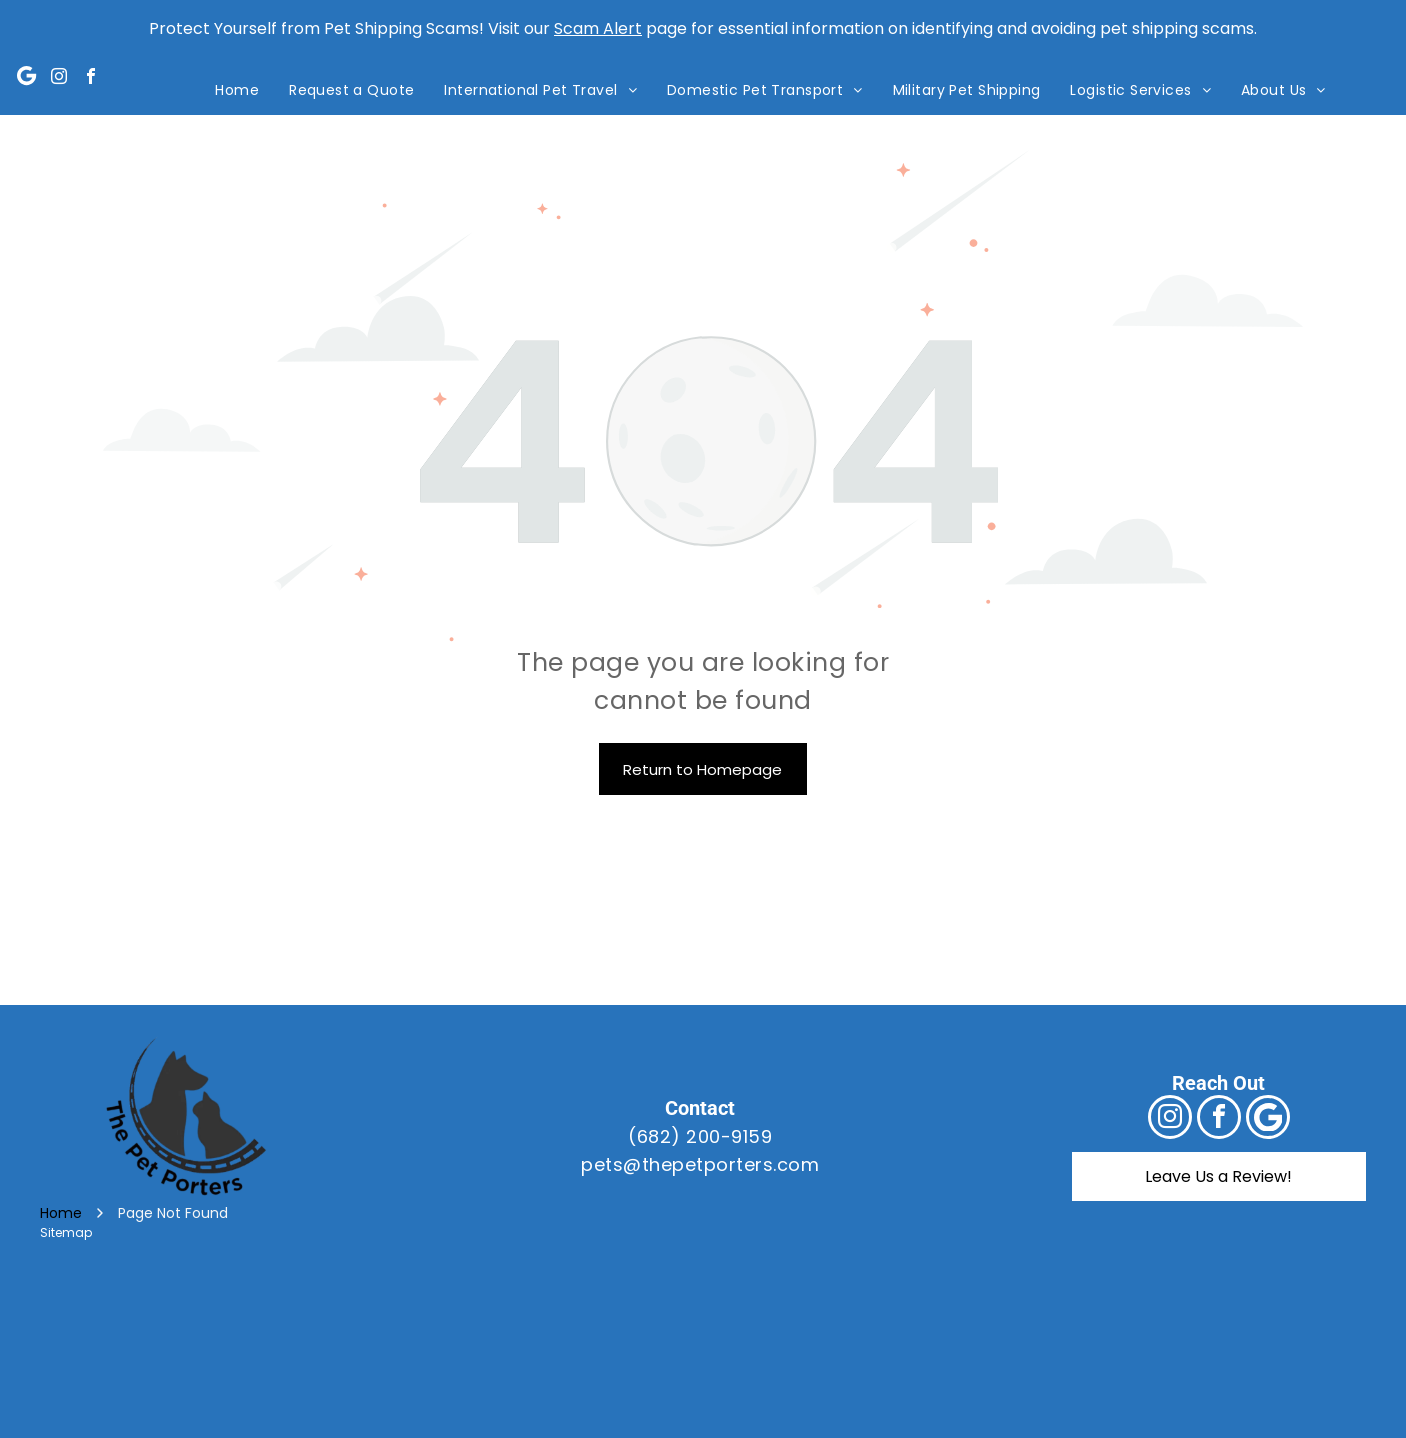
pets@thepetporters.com (700, 1164)
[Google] (27, 78)
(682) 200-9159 (700, 1136)
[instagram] (59, 78)
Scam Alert (598, 28)
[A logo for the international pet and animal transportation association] (327, 1352)
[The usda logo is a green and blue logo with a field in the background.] (702, 1352)
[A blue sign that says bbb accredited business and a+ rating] (1078, 1352)
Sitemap (66, 1232)
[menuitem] (237, 90)
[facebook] (91, 78)
